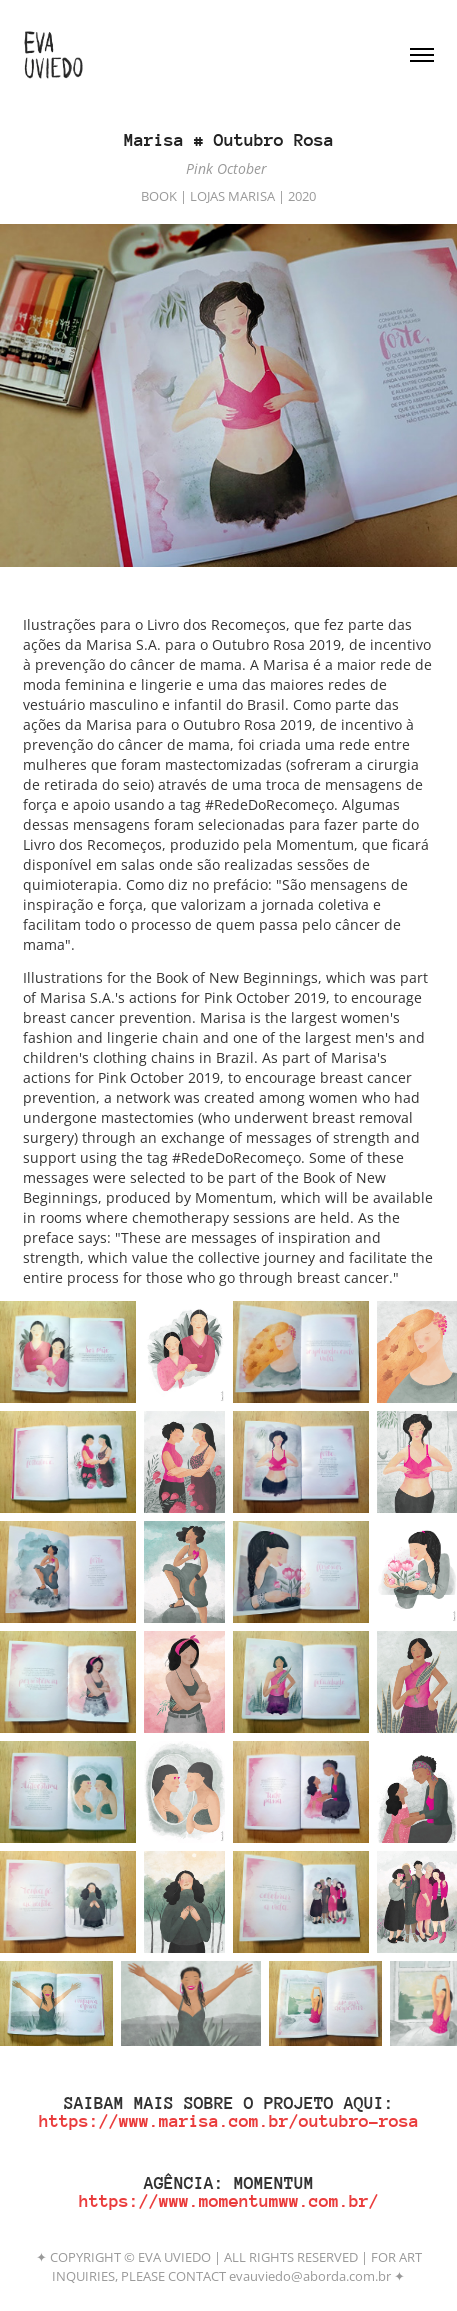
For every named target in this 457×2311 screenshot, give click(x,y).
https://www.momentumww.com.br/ (229, 2201)
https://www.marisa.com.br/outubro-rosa (229, 2121)
